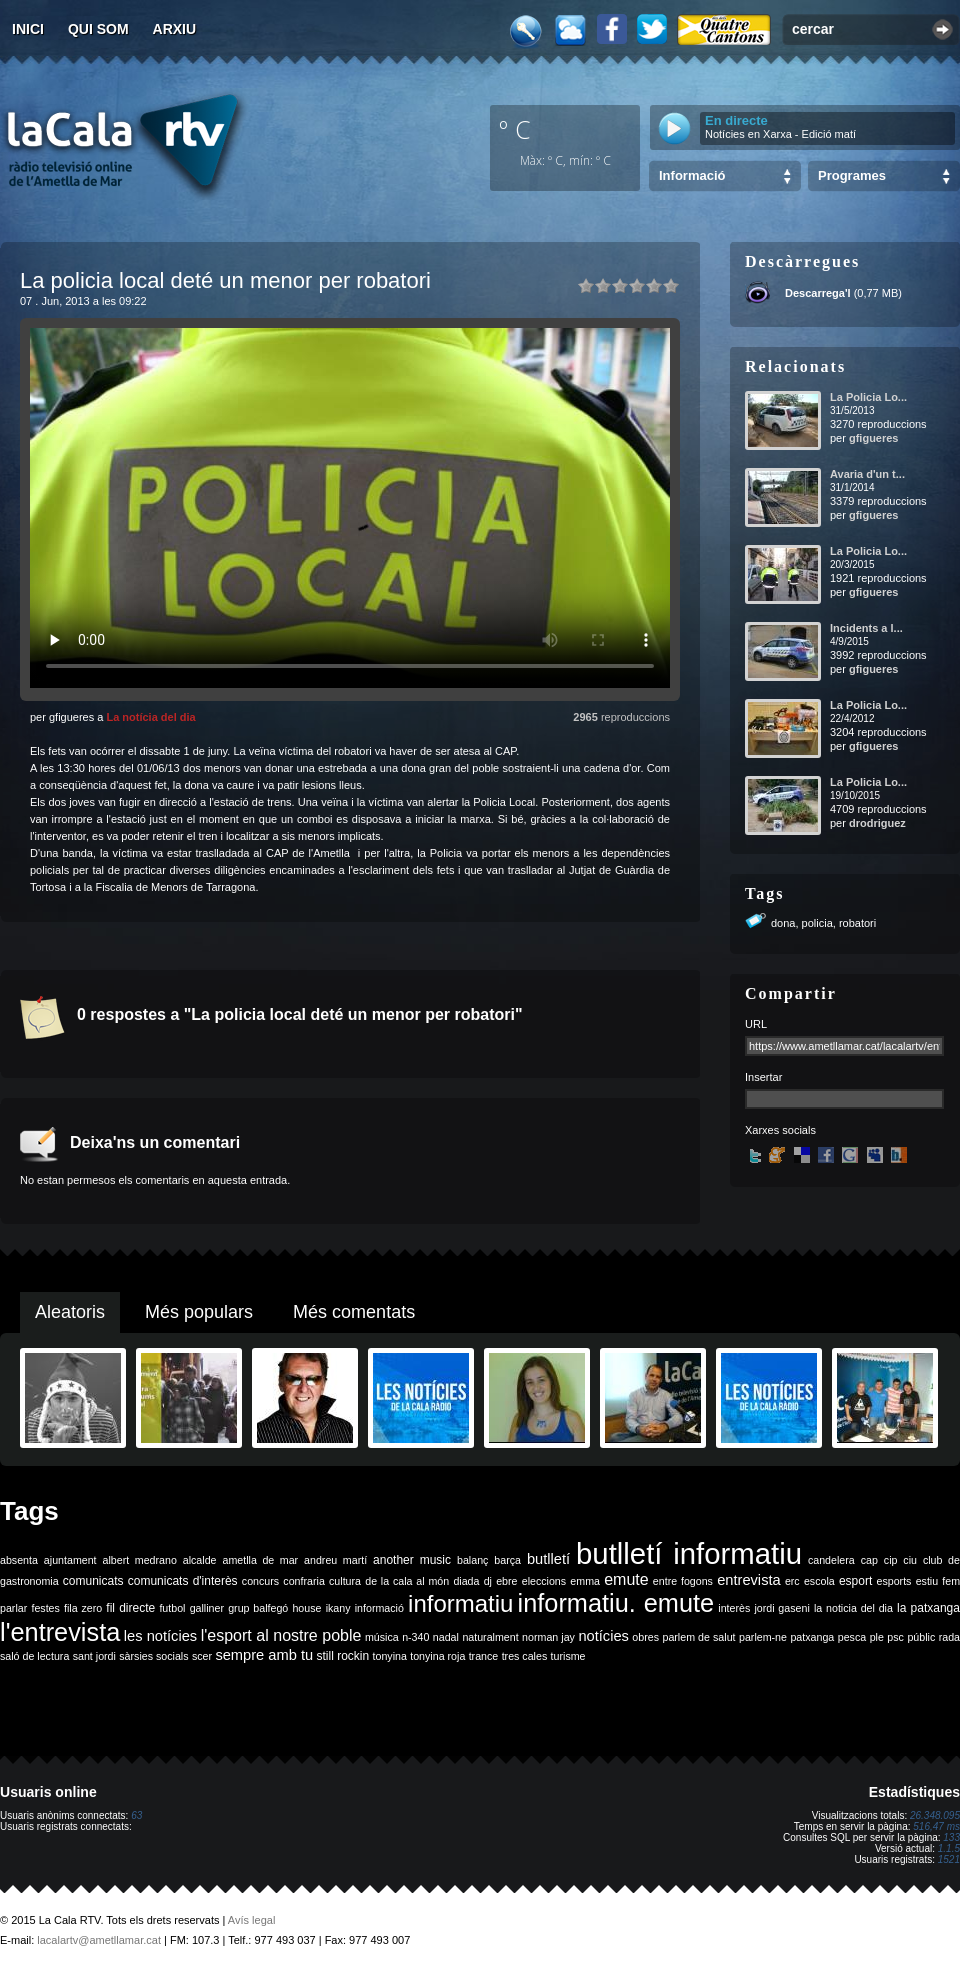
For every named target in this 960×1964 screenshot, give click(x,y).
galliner (207, 1608)
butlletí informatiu (689, 1553)
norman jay (548, 1637)
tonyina (390, 1656)
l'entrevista (60, 1632)
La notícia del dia (150, 717)
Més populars (199, 1312)
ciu (910, 1560)
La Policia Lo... (868, 397)
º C (515, 129)
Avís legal (252, 1920)
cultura (345, 1581)
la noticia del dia (853, 1608)
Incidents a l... (866, 628)
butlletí (548, 1559)
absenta (19, 1560)
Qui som (98, 29)
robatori (857, 923)
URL (756, 1024)
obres (645, 1637)
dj (488, 1581)
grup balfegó (258, 1608)
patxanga (812, 1637)
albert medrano (140, 1560)
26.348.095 (935, 1815)
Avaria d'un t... (867, 474)
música (382, 1637)
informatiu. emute (616, 1603)
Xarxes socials (780, 1130)
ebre (506, 1581)
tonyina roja (437, 1656)
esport (855, 1581)
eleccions (544, 1581)
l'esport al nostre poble (281, 1635)
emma (585, 1581)
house (306, 1608)
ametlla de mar (260, 1560)
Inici (28, 29)
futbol (172, 1608)
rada (949, 1637)
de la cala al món (407, 1581)
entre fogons (683, 1581)
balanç (472, 1560)
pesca (852, 1637)
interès (734, 1608)
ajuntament (70, 1560)
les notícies (160, 1636)
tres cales (525, 1656)
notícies (603, 1636)
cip (891, 1560)
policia (817, 923)
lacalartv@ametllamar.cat (99, 1940)
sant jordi (94, 1656)
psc (895, 1637)
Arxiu (175, 29)
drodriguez (877, 823)
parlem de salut (698, 1637)
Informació (692, 175)
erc (792, 1581)
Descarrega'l (818, 293)
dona (783, 923)
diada (466, 1581)
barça (507, 1560)
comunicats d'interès (183, 1581)
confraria (303, 1581)
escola (819, 1581)
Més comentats (354, 1312)
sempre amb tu (264, 1655)
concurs (260, 1581)
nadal (446, 1637)
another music (412, 1560)
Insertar (763, 1077)
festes (45, 1608)
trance (484, 1656)
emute (626, 1579)
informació (379, 1608)
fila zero (83, 1608)
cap (869, 1560)
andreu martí (335, 1560)
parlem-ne (763, 1637)
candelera (831, 1560)
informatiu (460, 1603)
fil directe (130, 1608)
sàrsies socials (153, 1656)
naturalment (490, 1637)
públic (921, 1637)
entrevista (749, 1580)
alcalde (200, 1560)
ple (877, 1637)
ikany (338, 1608)
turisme (568, 1656)
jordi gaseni (781, 1608)
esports (893, 1581)
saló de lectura (34, 1656)
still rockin (342, 1656)
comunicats (93, 1581)
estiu (927, 1581)
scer (202, 1656)
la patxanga (928, 1608)
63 (136, 1815)
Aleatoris (70, 1312)
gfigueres (874, 438)
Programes (852, 175)
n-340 (415, 1637)
